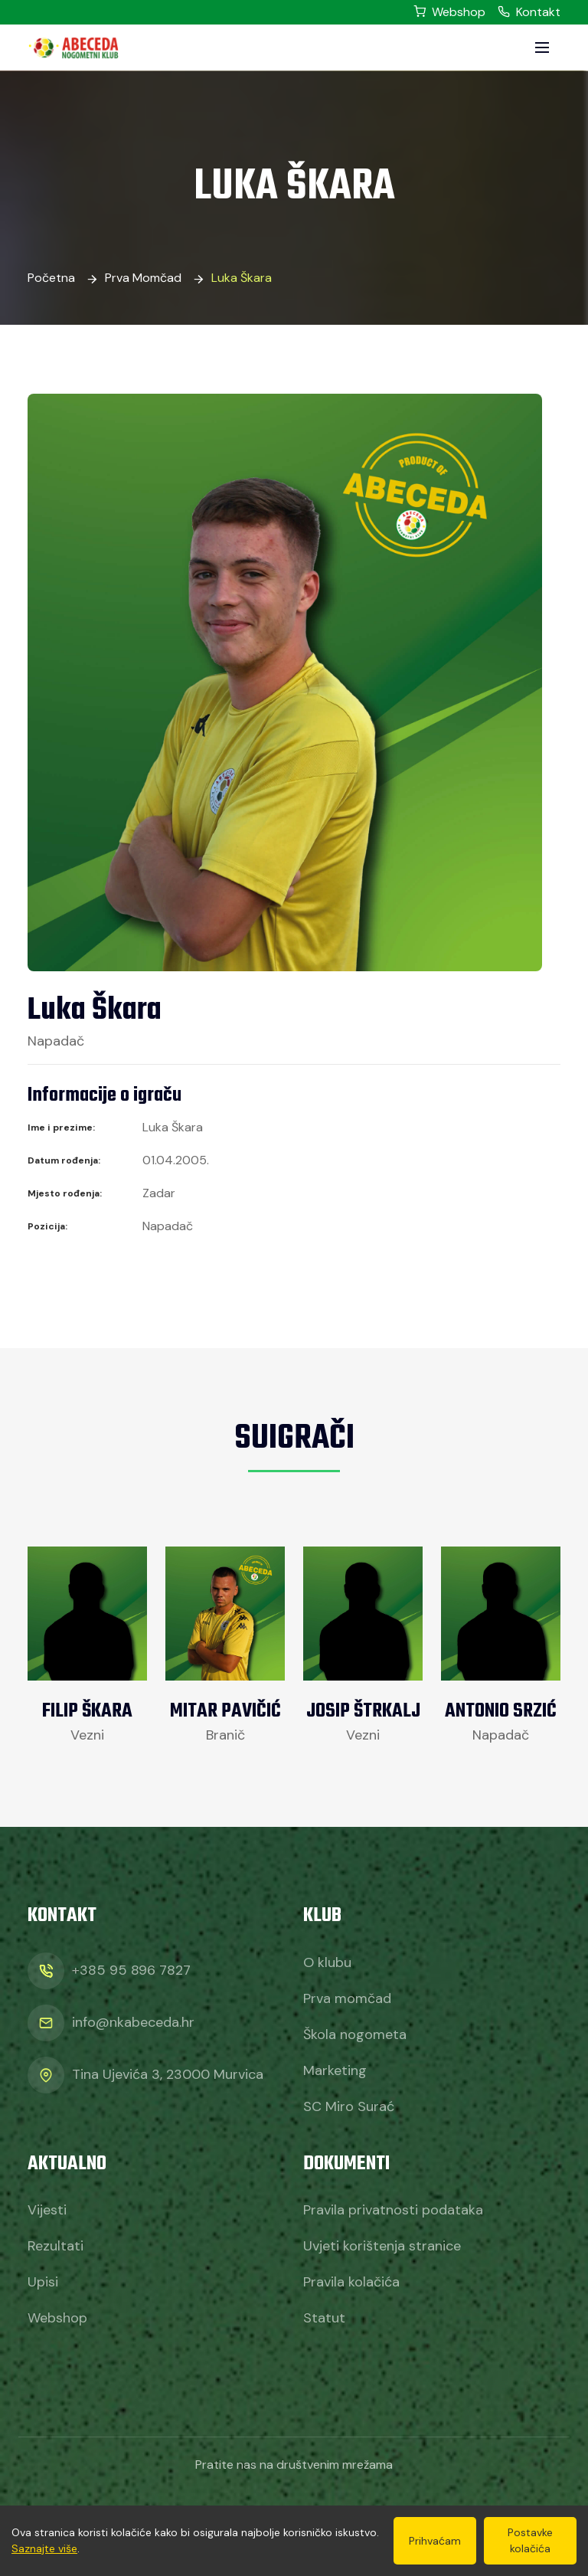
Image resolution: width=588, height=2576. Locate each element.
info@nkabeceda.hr (133, 2022)
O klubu (327, 1962)
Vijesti (47, 2210)
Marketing (335, 2070)
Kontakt (529, 12)
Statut (324, 2318)
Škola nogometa (355, 2034)
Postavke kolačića (530, 2540)
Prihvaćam (435, 2541)
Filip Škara (87, 1711)
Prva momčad (143, 278)
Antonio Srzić (501, 1711)
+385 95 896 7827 (131, 1970)
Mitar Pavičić (225, 1711)
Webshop (449, 12)
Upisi (43, 2282)
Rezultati (55, 2246)
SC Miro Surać (348, 2106)
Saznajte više (44, 2548)
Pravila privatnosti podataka (393, 2210)
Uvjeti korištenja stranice (382, 2246)
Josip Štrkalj (363, 1711)
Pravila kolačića (351, 2282)
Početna (51, 278)
